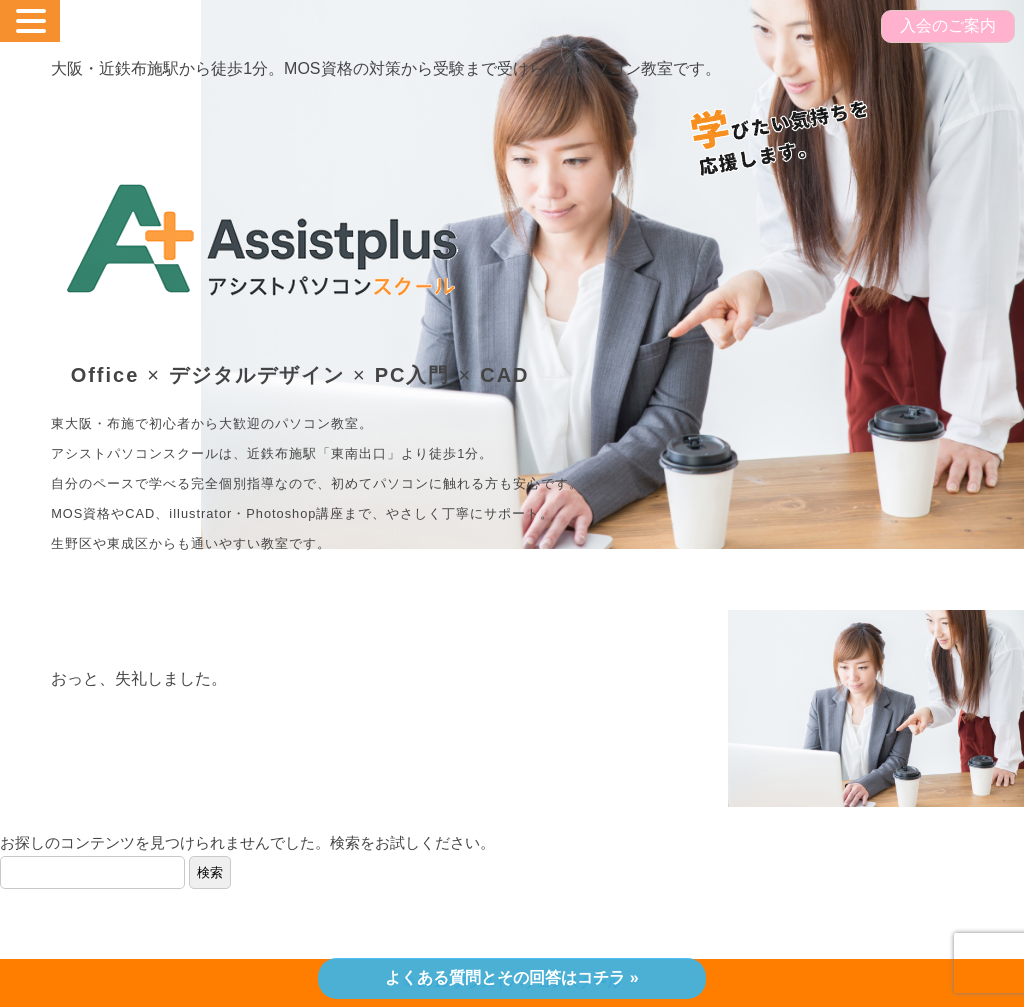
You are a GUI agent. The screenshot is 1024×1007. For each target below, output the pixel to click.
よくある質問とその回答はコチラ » (511, 977)
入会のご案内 (948, 25)
